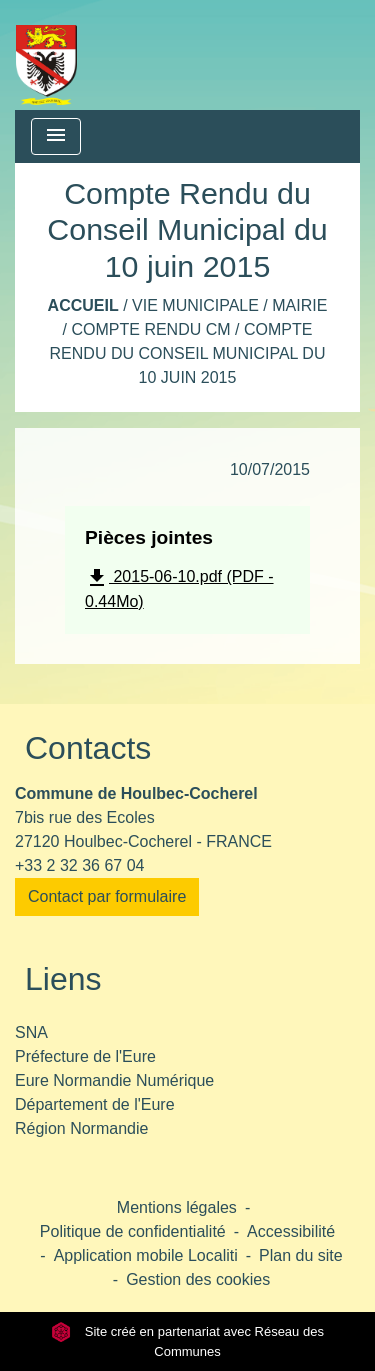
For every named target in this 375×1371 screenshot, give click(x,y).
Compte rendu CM (150, 329)
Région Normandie (81, 1128)
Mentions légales (177, 1207)
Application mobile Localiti (146, 1255)
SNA (31, 1032)
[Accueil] (46, 55)
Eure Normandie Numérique (114, 1080)
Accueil (83, 305)
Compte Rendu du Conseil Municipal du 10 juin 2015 (188, 353)
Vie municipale (195, 305)
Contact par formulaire (107, 896)
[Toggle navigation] (56, 136)
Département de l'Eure (95, 1104)
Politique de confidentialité (133, 1231)
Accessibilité (291, 1231)
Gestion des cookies (198, 1279)
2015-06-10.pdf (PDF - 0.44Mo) (179, 588)
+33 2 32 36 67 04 (79, 865)
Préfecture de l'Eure (85, 1056)
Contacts (88, 748)
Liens (63, 979)
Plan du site (301, 1255)
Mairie (299, 305)
